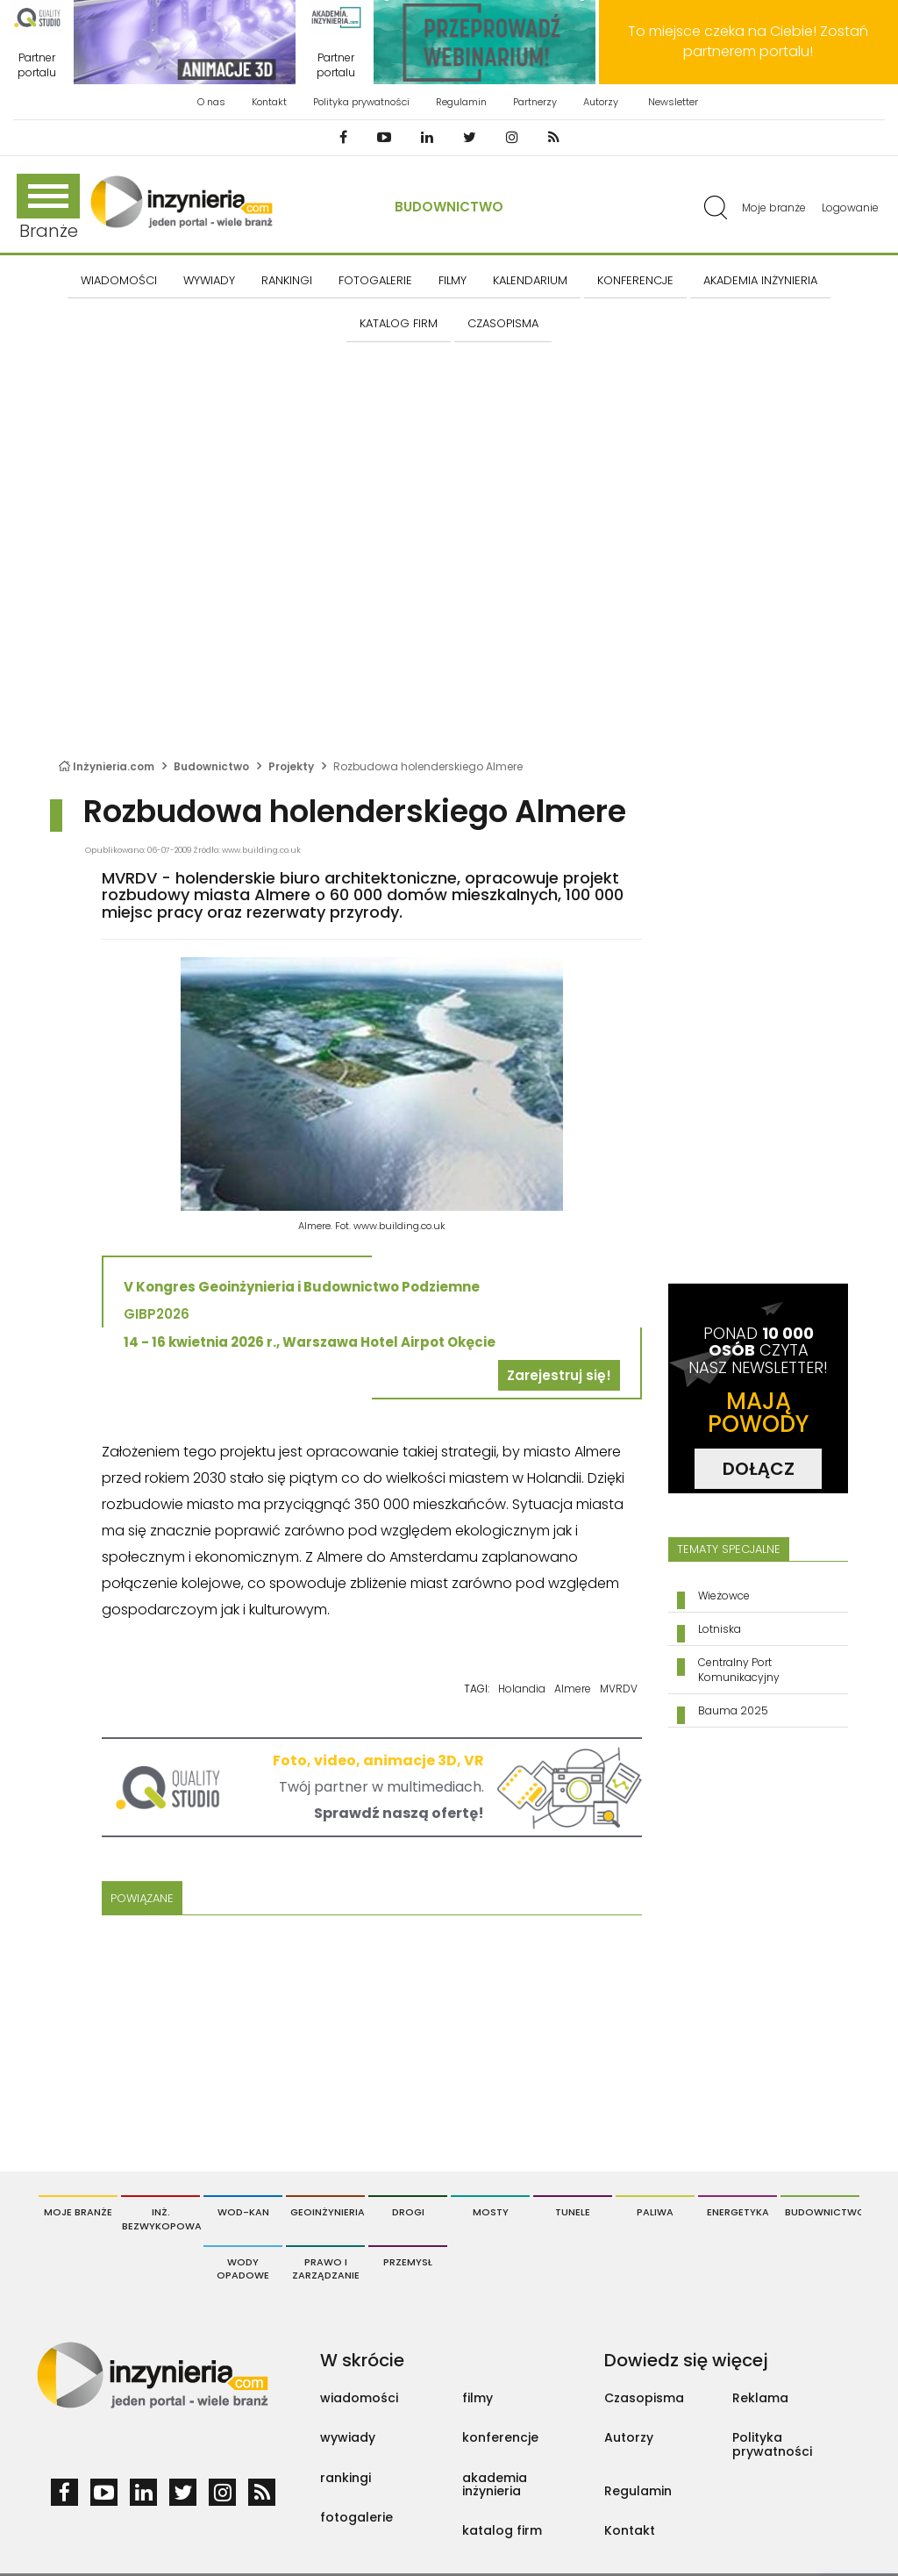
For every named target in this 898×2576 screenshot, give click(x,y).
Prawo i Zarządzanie (326, 2269)
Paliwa (655, 2212)
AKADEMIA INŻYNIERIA (760, 280)
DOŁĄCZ (759, 1468)
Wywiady (209, 280)
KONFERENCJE (635, 280)
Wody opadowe (243, 2269)
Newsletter (673, 102)
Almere (572, 1688)
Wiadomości (119, 280)
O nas (211, 102)
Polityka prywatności (361, 102)
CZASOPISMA (502, 323)
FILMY (452, 280)
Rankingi (286, 280)
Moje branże (774, 207)
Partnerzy (535, 102)
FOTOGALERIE (375, 280)
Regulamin (461, 102)
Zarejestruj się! (559, 1375)
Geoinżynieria (327, 2212)
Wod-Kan (243, 2212)
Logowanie (850, 207)
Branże (48, 208)
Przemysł (407, 2262)
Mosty (491, 2212)
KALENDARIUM (530, 280)
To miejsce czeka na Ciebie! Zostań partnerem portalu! (748, 41)
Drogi (408, 2212)
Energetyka (738, 2212)
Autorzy (600, 102)
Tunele (572, 2212)
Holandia (521, 1688)
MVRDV (619, 1688)
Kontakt (269, 102)
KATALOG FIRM (399, 323)
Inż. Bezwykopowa (161, 2219)
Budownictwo (449, 206)
